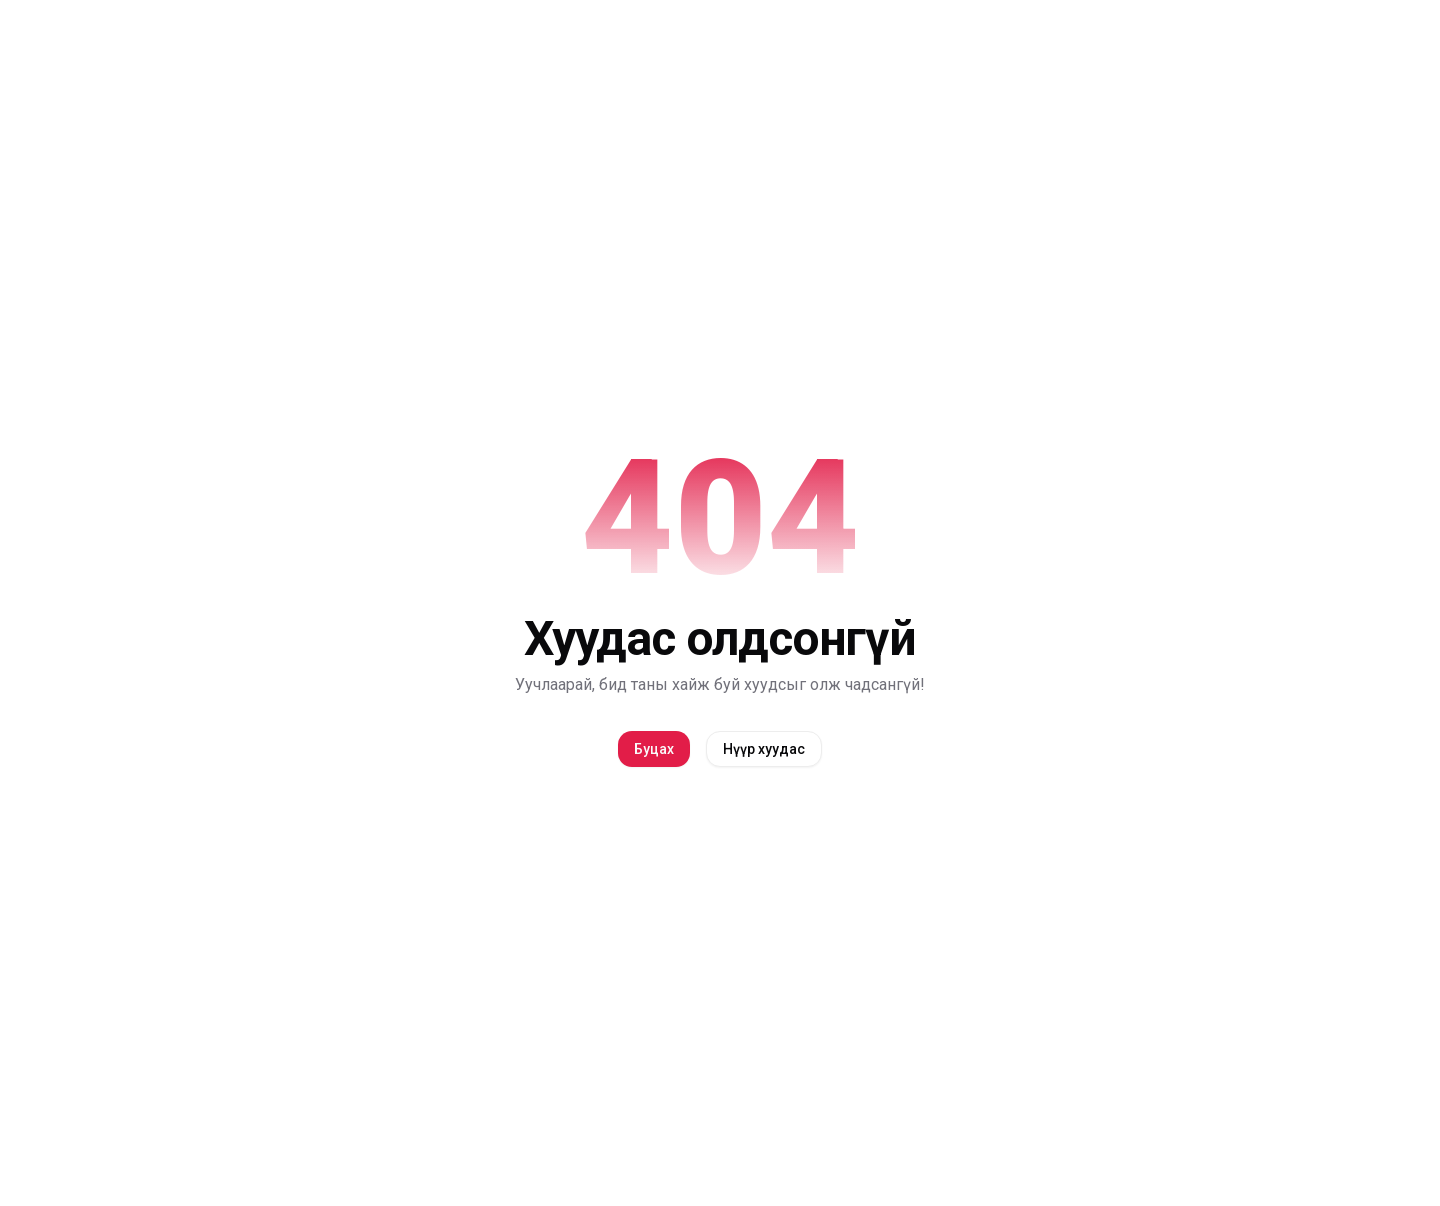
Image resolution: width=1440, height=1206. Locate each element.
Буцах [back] (654, 749)
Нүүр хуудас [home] (764, 749)
